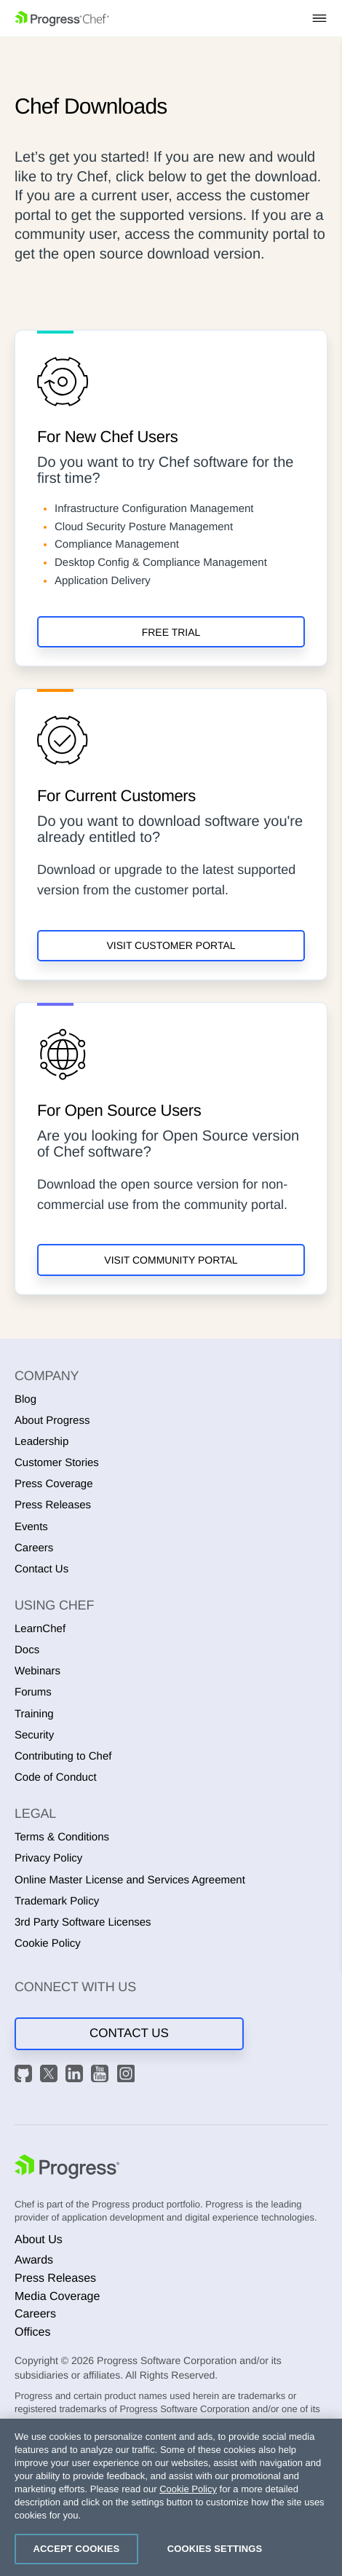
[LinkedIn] (76, 2076)
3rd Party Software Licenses (83, 1922)
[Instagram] (128, 2076)
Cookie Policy (48, 1943)
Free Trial (171, 632)
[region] (171, 2497)
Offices (33, 2332)
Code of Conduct (56, 1777)
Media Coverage (57, 2297)
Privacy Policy (48, 1858)
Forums (33, 1692)
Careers (34, 1548)
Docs (27, 1650)
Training (34, 1714)
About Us (39, 2240)
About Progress (52, 1420)
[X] (51, 2076)
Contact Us (41, 1569)
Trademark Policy (57, 1901)
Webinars (37, 1671)
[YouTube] (102, 2076)
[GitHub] (25, 2076)
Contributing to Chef (63, 1756)
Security (34, 1735)
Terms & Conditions (62, 1837)
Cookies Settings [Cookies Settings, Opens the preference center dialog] (215, 2548)
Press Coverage (54, 1484)
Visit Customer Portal (170, 945)
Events (31, 1527)
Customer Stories (57, 1463)
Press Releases (53, 1505)
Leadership (41, 1441)
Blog (25, 1399)
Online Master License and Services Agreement (130, 1880)
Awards (34, 2260)
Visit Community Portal (170, 1260)
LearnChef (40, 1629)
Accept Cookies (76, 2548)
